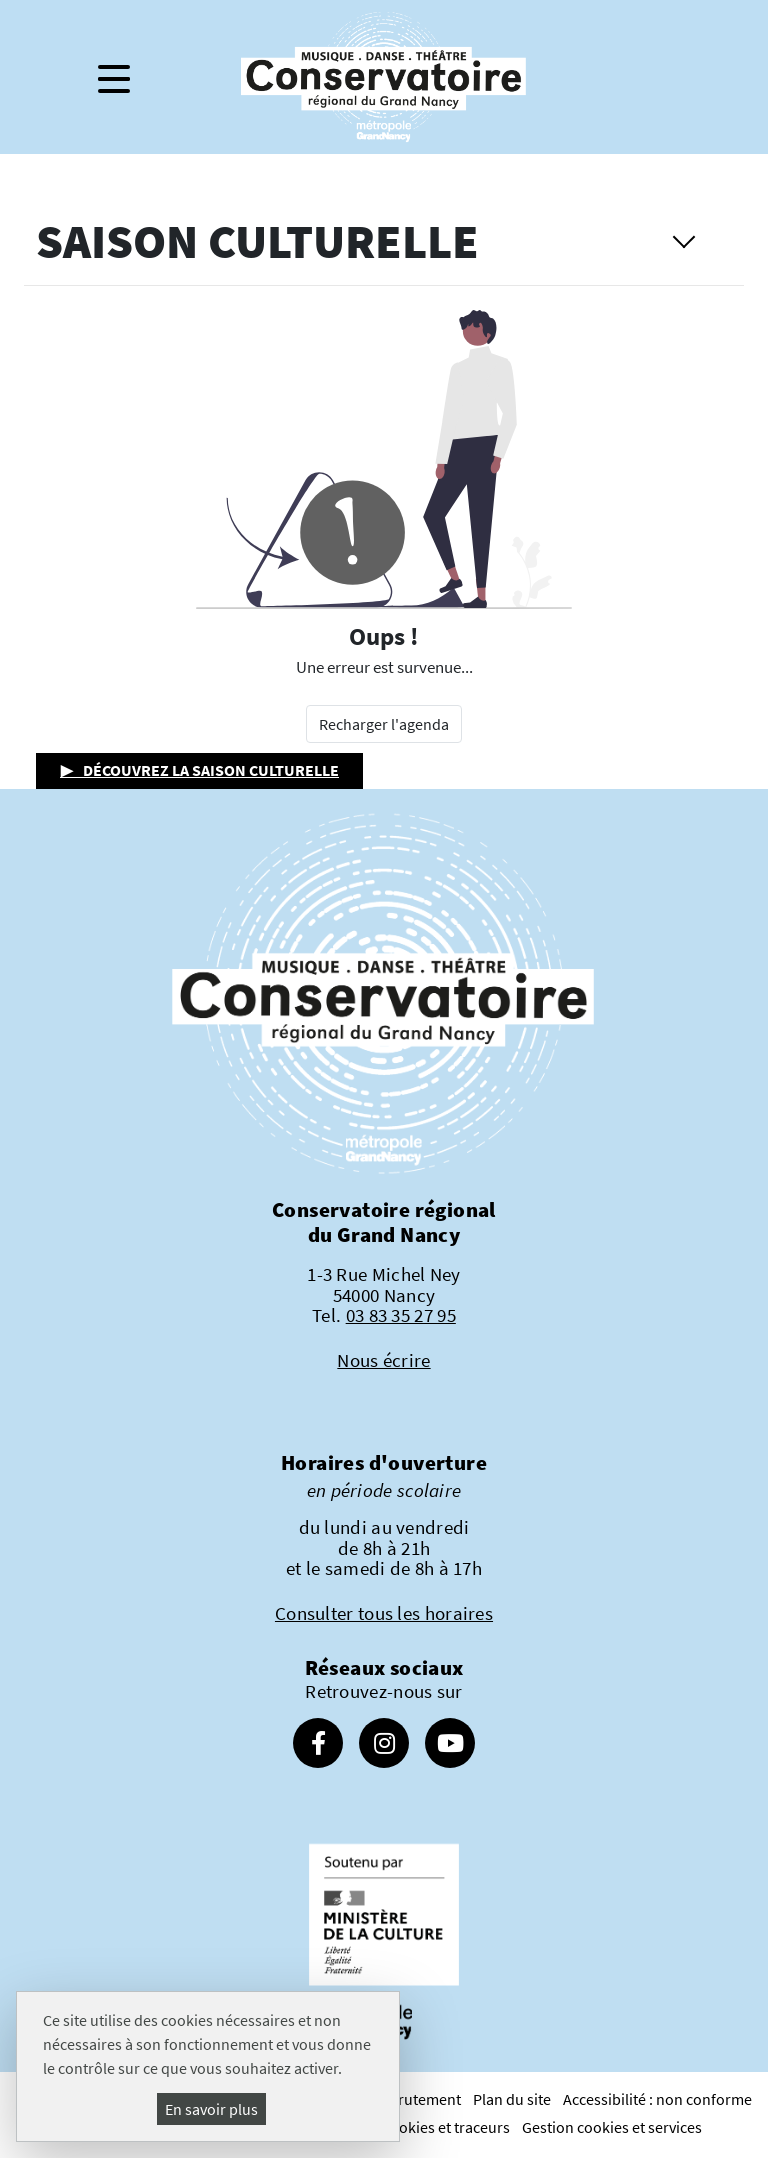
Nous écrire (383, 1360)
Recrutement (417, 2099)
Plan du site (512, 2099)
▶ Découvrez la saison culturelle (199, 770)
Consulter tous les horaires (384, 1613)
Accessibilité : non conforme (657, 2099)
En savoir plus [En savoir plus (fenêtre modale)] (211, 2109)
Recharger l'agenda (384, 724)
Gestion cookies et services (612, 2127)
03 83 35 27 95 (401, 1315)
